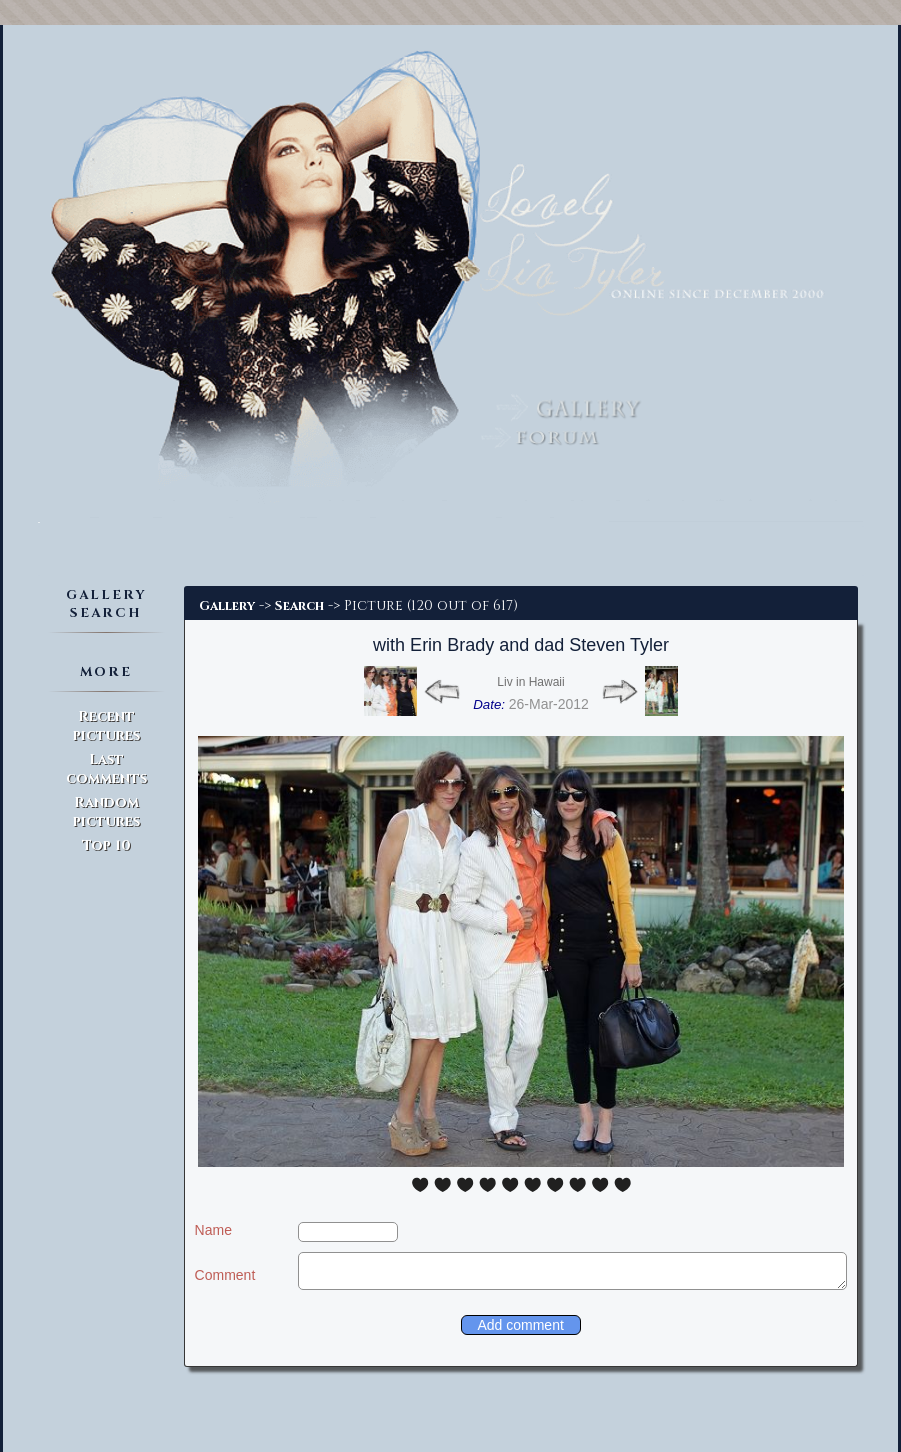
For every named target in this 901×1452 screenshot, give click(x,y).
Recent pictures (106, 726)
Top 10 (106, 845)
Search (299, 606)
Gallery (227, 606)
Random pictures (106, 812)
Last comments (106, 769)
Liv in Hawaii (530, 682)
